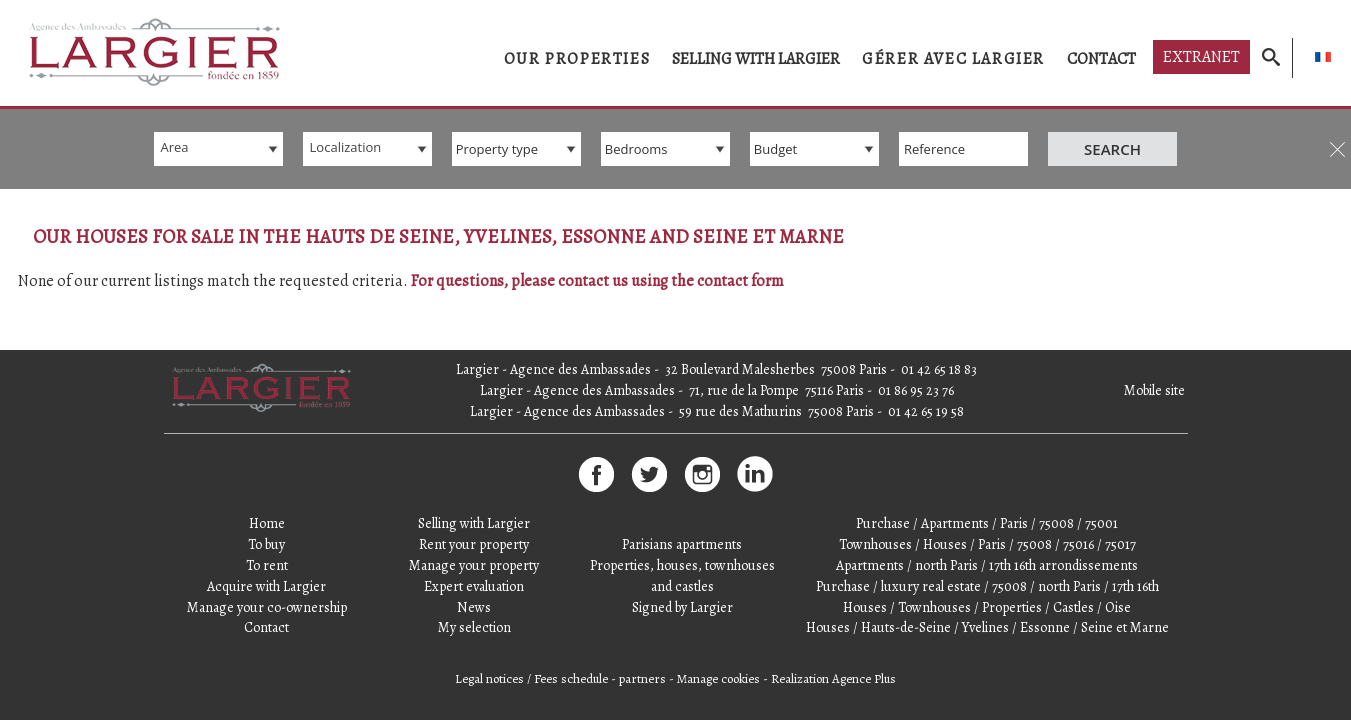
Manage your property (474, 525)
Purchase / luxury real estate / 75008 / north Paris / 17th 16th (987, 546)
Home (267, 484)
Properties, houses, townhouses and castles (682, 536)
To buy (266, 505)
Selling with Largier (756, 59)
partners (642, 639)
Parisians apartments (682, 505)
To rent (267, 525)
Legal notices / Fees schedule (531, 639)
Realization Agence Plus (833, 639)
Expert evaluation (474, 546)
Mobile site (1154, 351)
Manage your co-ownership (267, 567)
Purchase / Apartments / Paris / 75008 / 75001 (987, 484)
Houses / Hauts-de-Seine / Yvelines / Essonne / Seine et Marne (987, 588)
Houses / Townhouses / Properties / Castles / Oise (987, 567)
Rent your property (474, 505)
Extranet (1201, 57)
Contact (1101, 59)
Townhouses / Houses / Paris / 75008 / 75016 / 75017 (987, 505)
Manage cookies (718, 639)
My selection (474, 588)
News (474, 567)
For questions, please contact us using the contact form (597, 281)
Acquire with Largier (266, 546)
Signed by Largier (682, 567)
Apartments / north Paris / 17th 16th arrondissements (987, 525)
